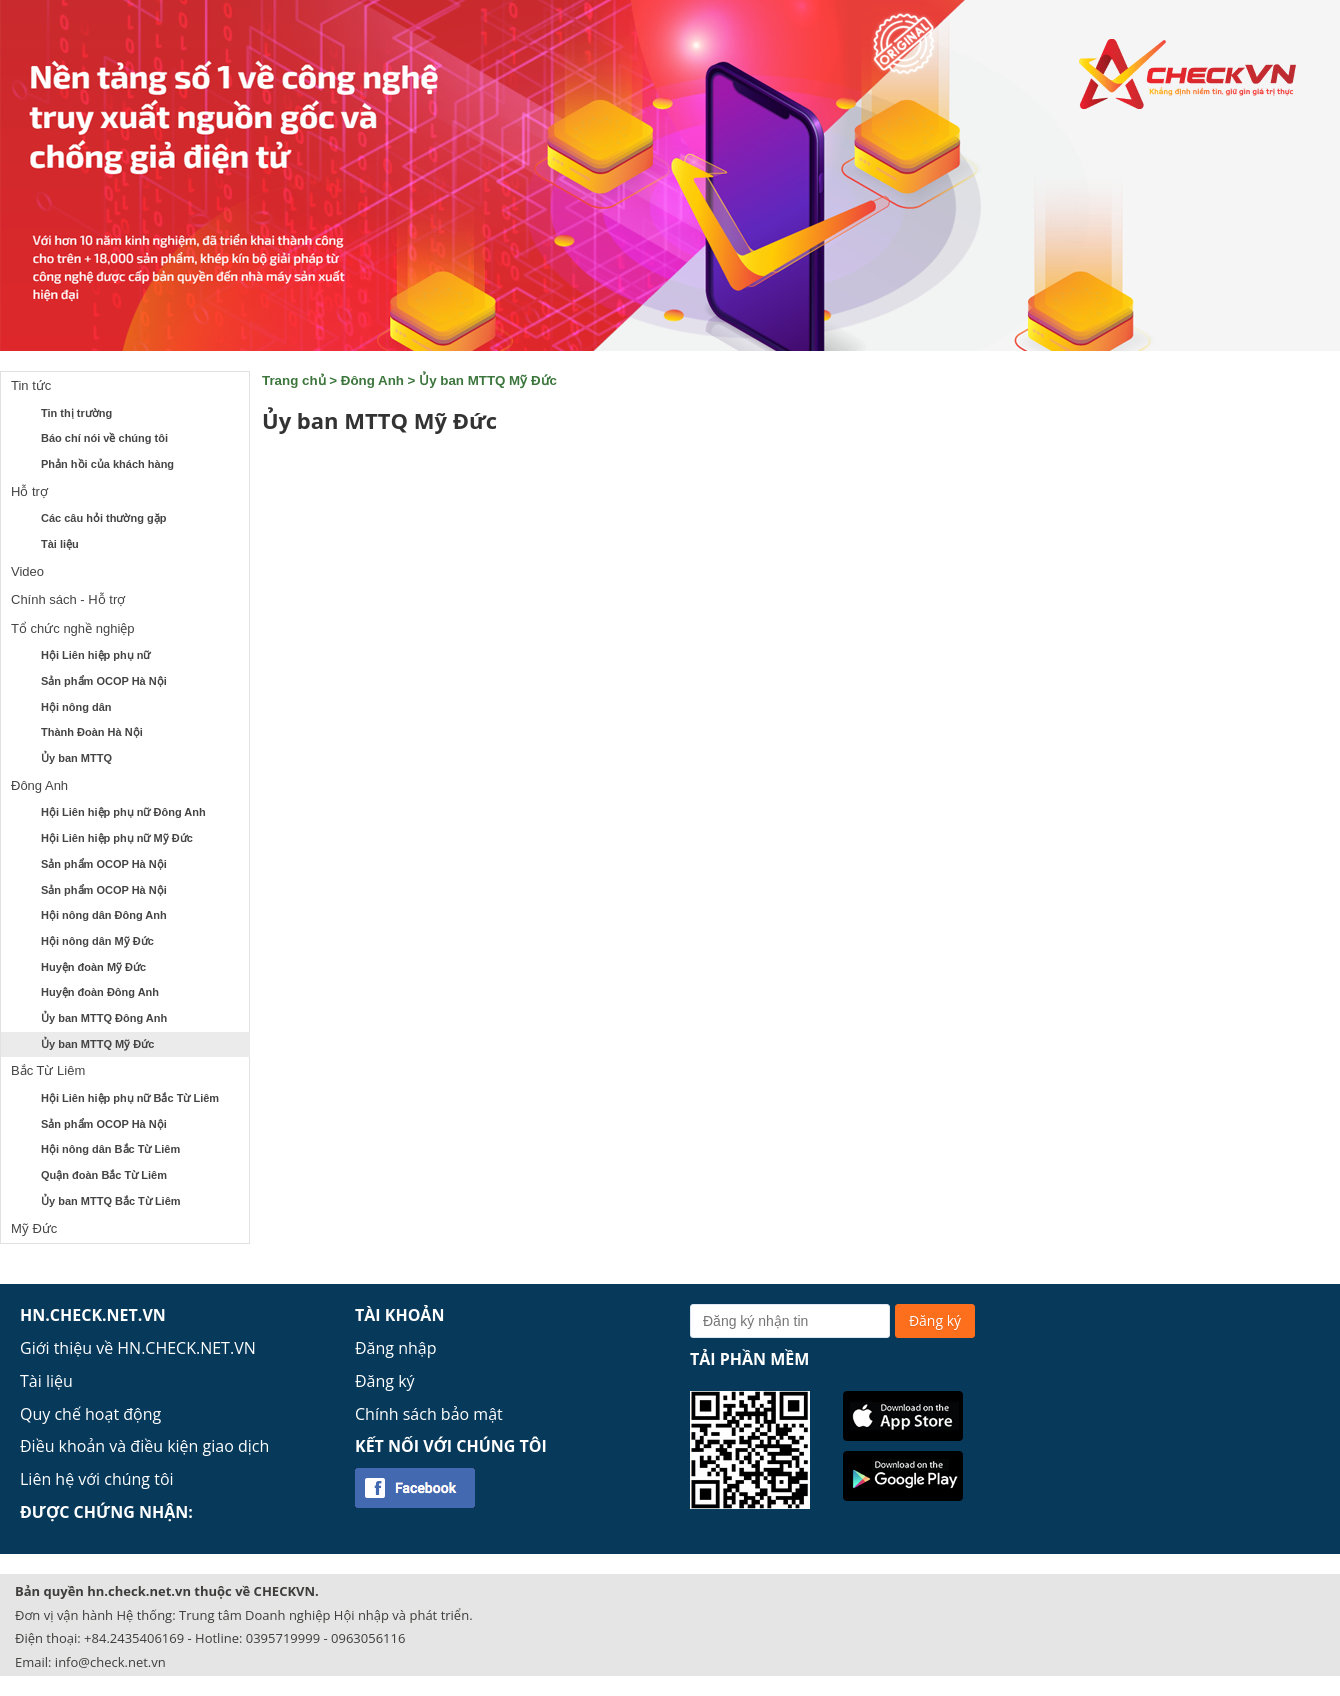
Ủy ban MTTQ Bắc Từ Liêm (111, 1201)
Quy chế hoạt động (90, 1414)
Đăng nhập (395, 1348)
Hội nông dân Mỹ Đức (97, 941)
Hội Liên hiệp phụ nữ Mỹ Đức (117, 838)
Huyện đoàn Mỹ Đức (93, 967)
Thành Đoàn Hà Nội (92, 732)
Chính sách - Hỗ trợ (68, 599)
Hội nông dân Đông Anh (104, 915)
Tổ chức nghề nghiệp (73, 628)
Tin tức (31, 385)
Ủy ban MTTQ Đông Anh (104, 1018)
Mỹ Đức (34, 1228)
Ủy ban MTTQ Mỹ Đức (97, 1044)
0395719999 (283, 1638)
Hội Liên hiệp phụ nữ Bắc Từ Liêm (130, 1098)
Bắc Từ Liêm (48, 1070)
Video (27, 571)
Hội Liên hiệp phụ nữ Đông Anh (123, 812)
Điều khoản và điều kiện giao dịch (144, 1446)
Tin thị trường (76, 413)
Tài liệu (60, 544)
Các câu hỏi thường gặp (103, 518)
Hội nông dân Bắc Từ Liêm (110, 1149)
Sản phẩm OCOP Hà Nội (104, 681)
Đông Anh (39, 785)
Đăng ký (385, 1381)
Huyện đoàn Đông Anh (100, 992)
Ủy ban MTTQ (76, 758)
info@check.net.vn (110, 1662)
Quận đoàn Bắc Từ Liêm (104, 1175)
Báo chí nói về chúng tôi (104, 438)
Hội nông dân (76, 707)
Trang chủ (294, 380)
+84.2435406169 (134, 1638)
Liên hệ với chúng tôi (97, 1479)
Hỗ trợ (29, 491)
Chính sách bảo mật (429, 1414)
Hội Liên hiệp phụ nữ (96, 655)
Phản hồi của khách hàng (107, 464)
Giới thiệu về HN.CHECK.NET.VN (138, 1348)
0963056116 (368, 1638)
